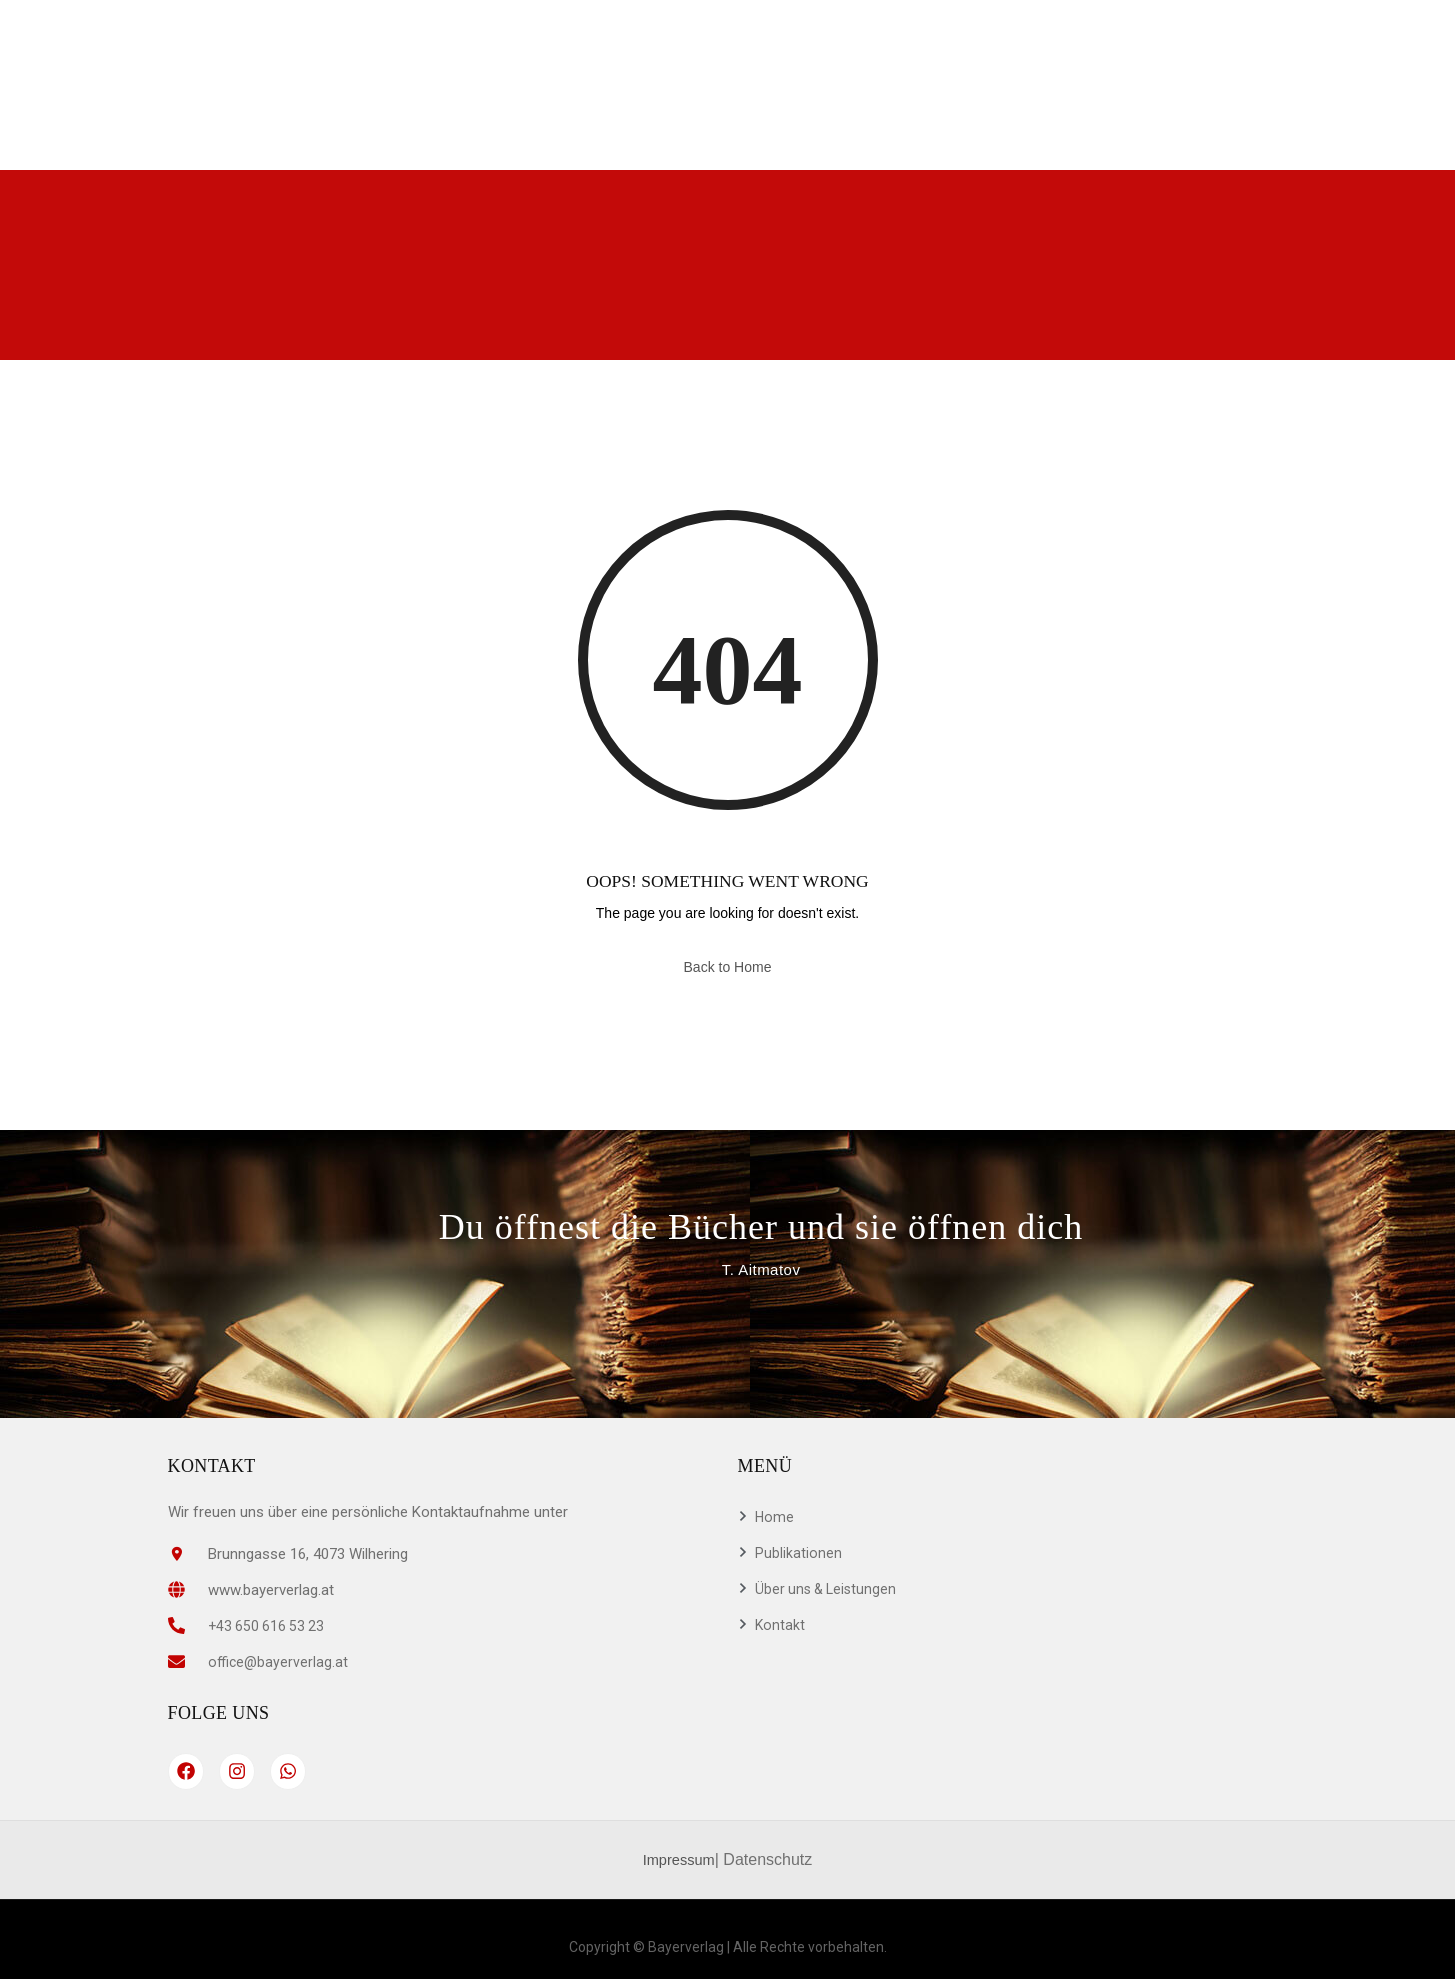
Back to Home (728, 967)
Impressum (678, 1862)
